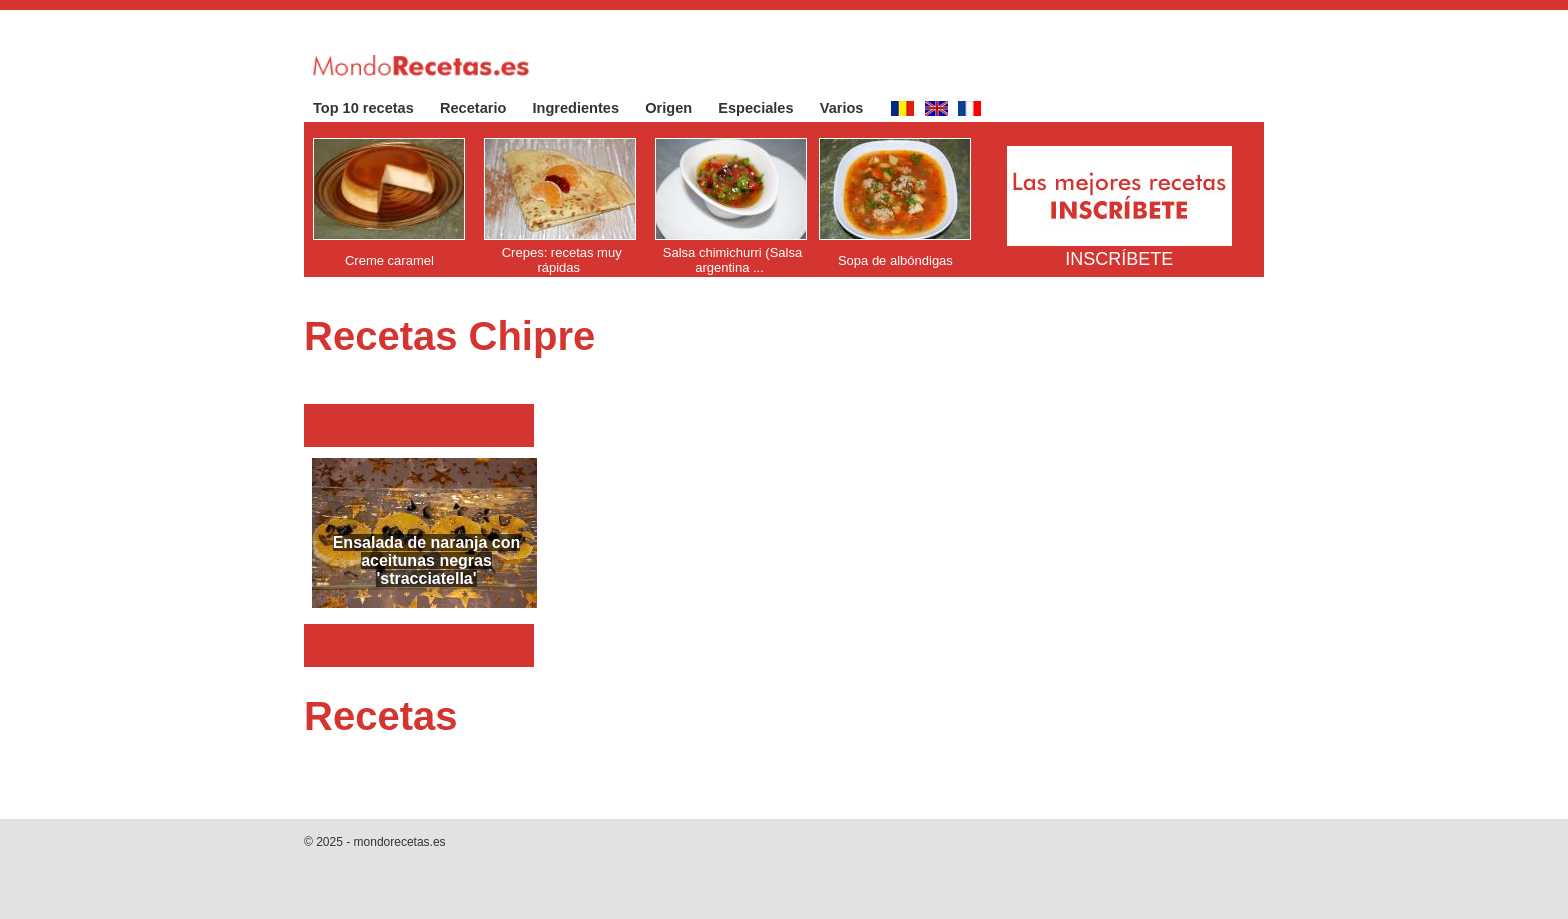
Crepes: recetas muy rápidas (562, 260)
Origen (678, 108)
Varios (852, 108)
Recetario (483, 108)
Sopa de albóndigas (895, 260)
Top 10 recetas (373, 108)
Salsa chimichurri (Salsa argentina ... (732, 260)
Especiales (765, 108)
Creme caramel (389, 260)
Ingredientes (586, 108)
